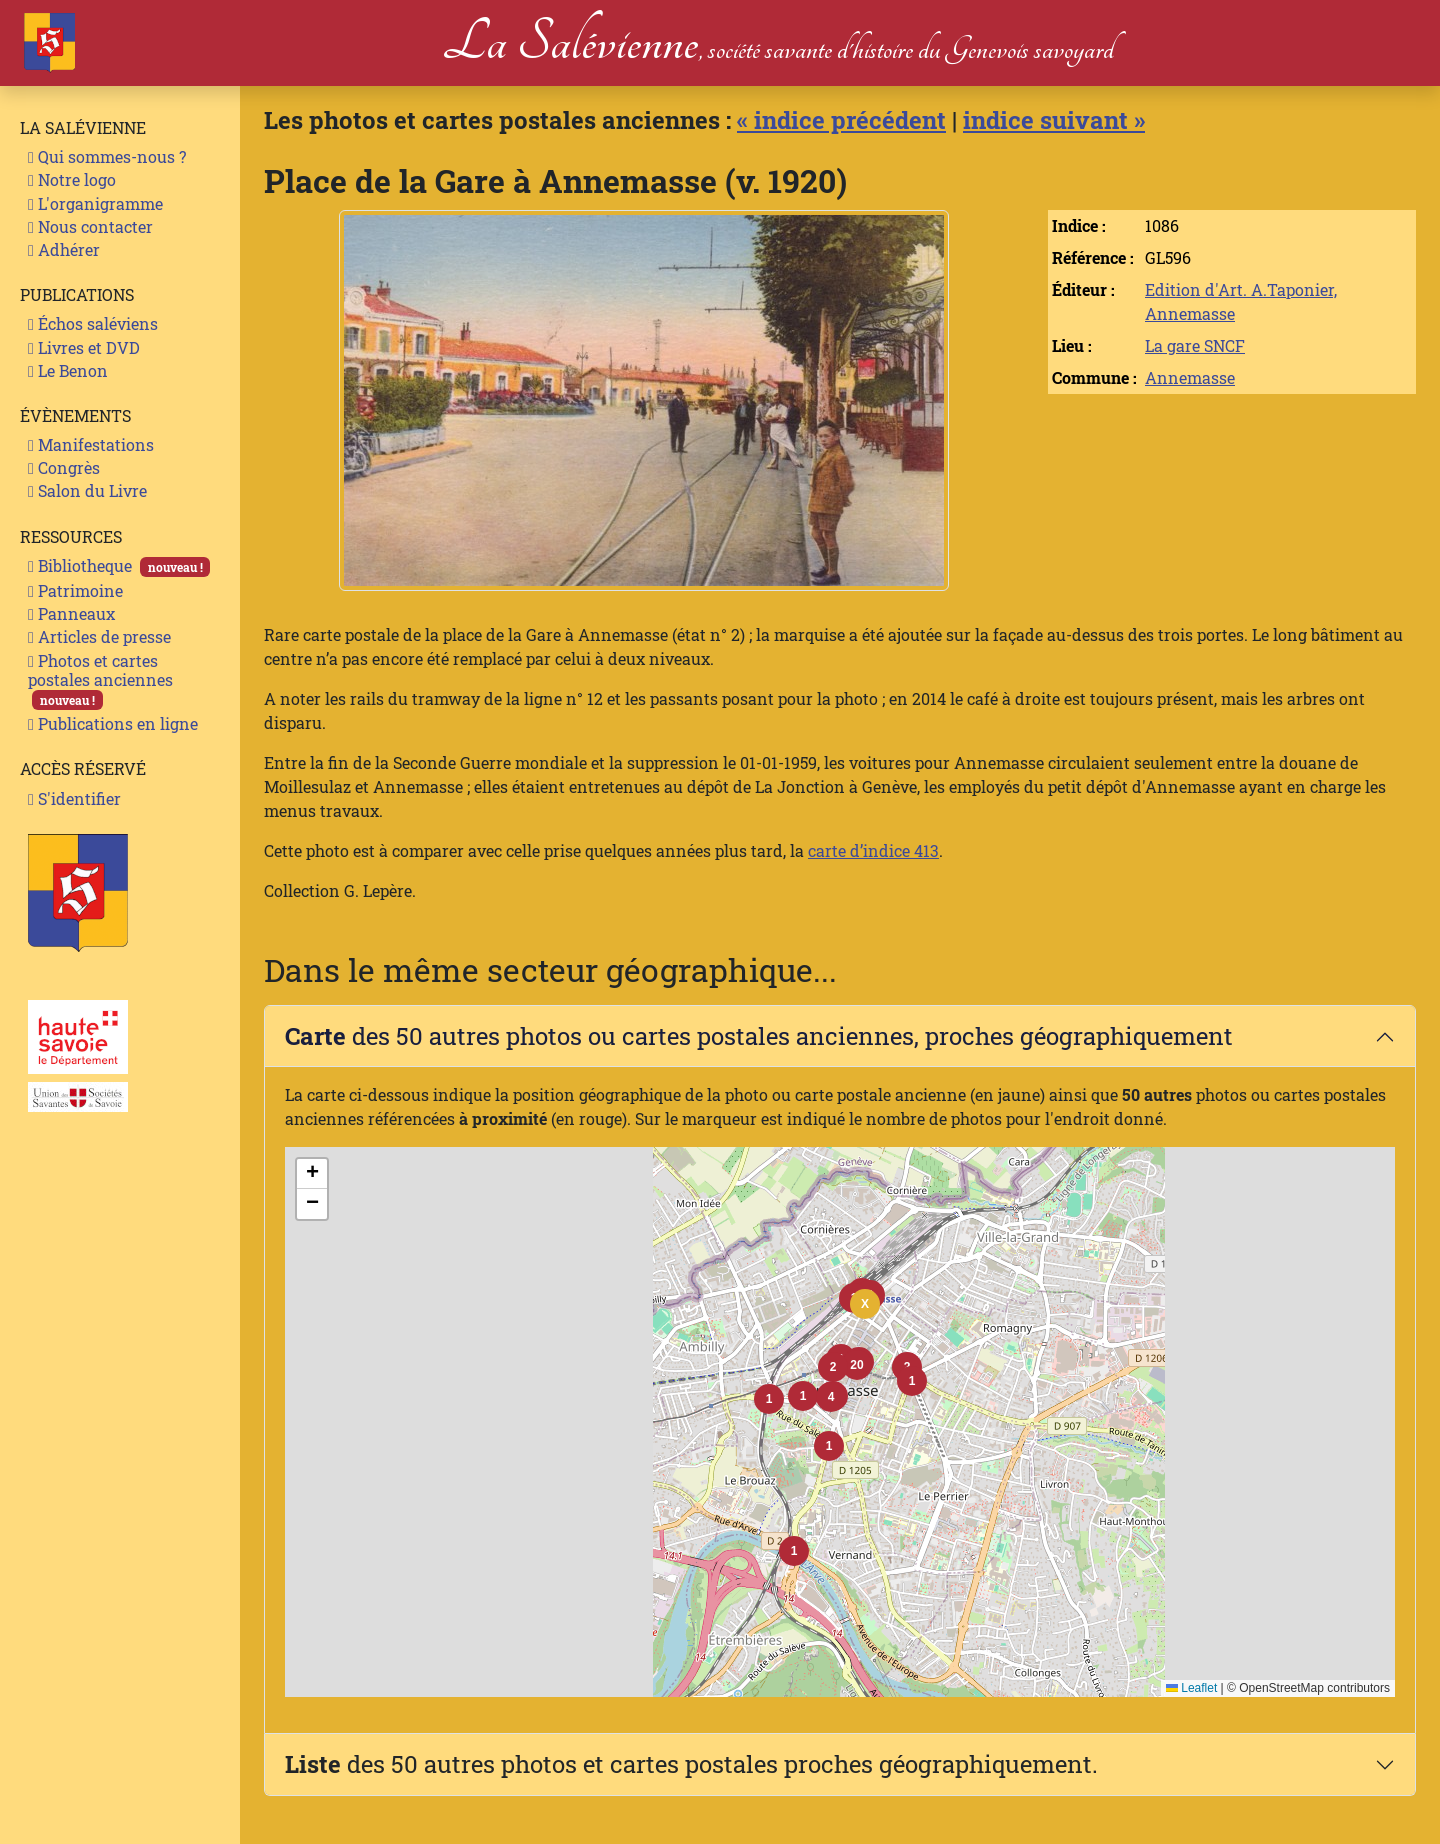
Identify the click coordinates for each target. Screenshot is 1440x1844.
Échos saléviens (93, 323)
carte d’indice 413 (873, 850)
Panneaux (71, 613)
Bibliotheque (119, 566)
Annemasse (1190, 377)
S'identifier (74, 798)
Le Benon (68, 370)
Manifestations (91, 444)
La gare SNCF (1195, 345)
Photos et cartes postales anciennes (100, 680)
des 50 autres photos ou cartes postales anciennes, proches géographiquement (759, 1036)
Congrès (64, 467)
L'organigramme (95, 203)
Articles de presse (99, 636)
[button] (857, 1365)
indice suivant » (1054, 120)
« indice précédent (841, 120)
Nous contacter (90, 226)
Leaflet (1191, 1688)
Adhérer (64, 249)
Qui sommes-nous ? (107, 156)
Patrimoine (75, 590)
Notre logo (72, 179)
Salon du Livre (87, 490)
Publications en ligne (113, 723)
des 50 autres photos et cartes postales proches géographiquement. (691, 1764)
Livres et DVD (84, 347)
